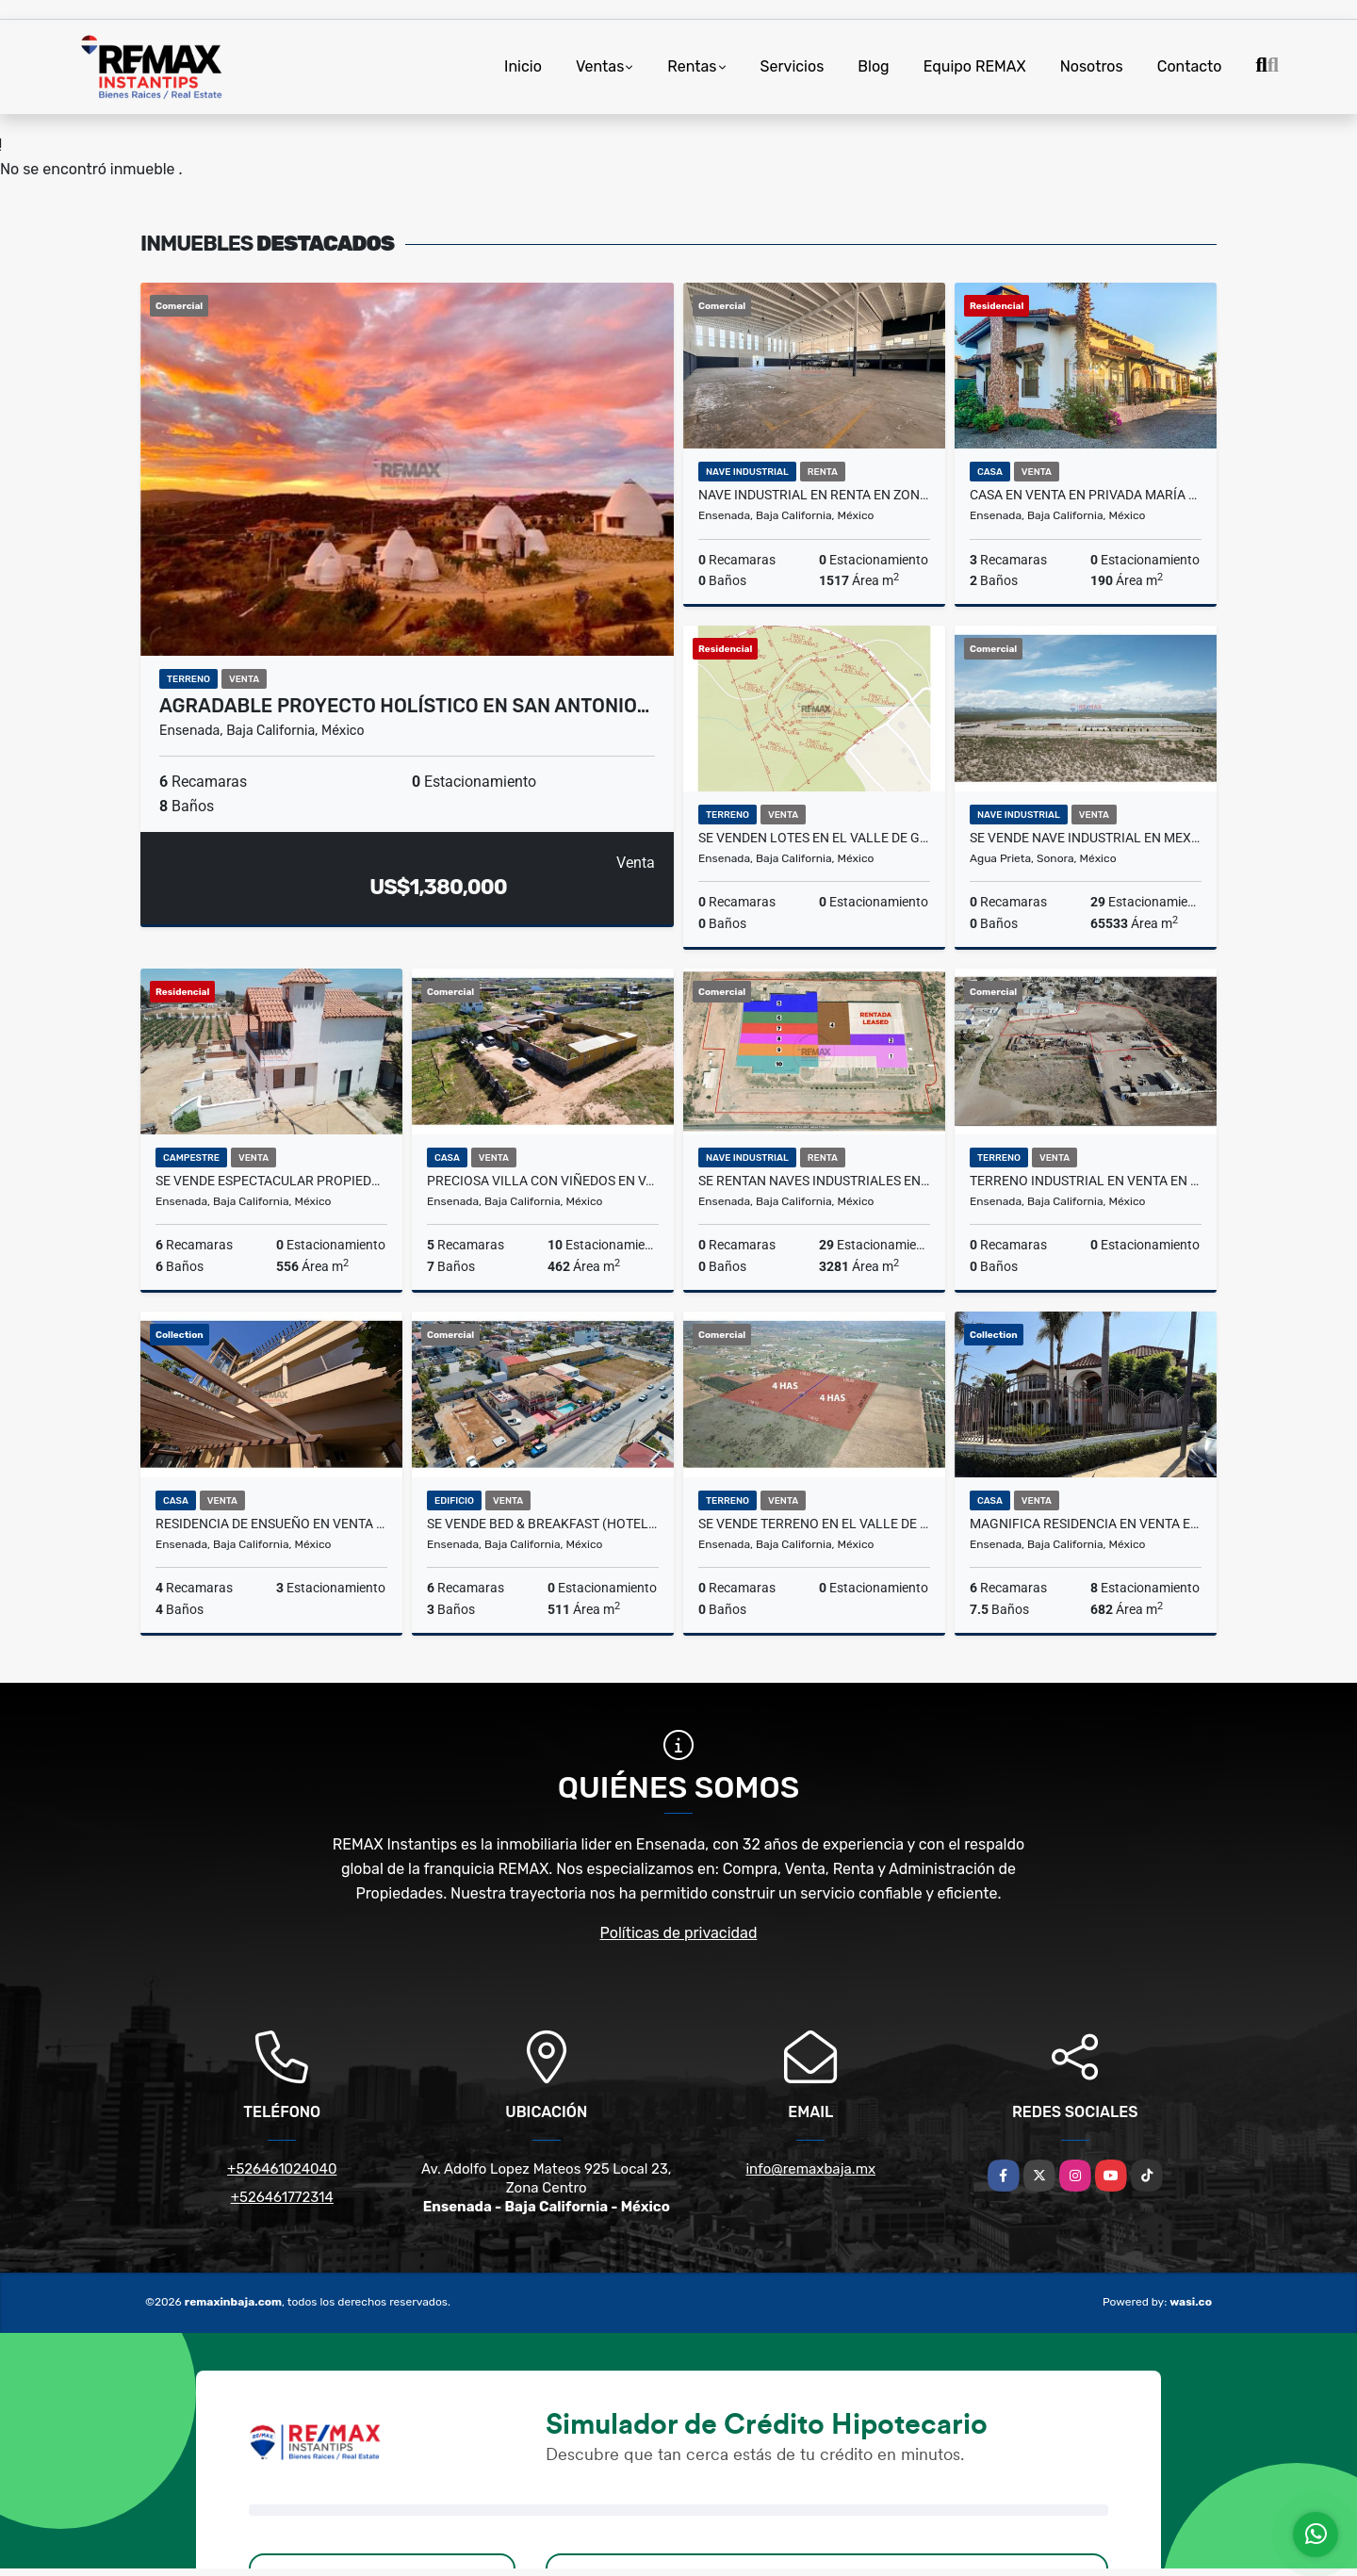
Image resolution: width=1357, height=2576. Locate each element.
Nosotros (1091, 66)
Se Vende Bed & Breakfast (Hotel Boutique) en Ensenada (543, 1523)
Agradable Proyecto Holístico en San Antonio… (404, 705)
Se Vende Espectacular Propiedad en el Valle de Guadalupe (271, 1180)
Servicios (792, 66)
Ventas (600, 66)
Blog (873, 66)
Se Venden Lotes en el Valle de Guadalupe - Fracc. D (814, 837)
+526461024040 (281, 2168)
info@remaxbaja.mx (810, 2168)
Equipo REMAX (975, 66)
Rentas (691, 66)
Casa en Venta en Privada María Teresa (1086, 494)
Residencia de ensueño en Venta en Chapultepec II (271, 1523)
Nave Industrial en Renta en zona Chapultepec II (814, 494)
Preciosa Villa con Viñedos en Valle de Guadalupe (543, 1180)
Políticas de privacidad (679, 1933)
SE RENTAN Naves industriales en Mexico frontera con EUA (814, 1180)
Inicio (523, 66)
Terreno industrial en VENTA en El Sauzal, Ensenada (1086, 1180)
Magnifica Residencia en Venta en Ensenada (1086, 1523)
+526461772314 (282, 2197)
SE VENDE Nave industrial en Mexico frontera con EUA (1086, 837)
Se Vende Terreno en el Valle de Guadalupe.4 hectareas (814, 1523)
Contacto (1189, 66)
